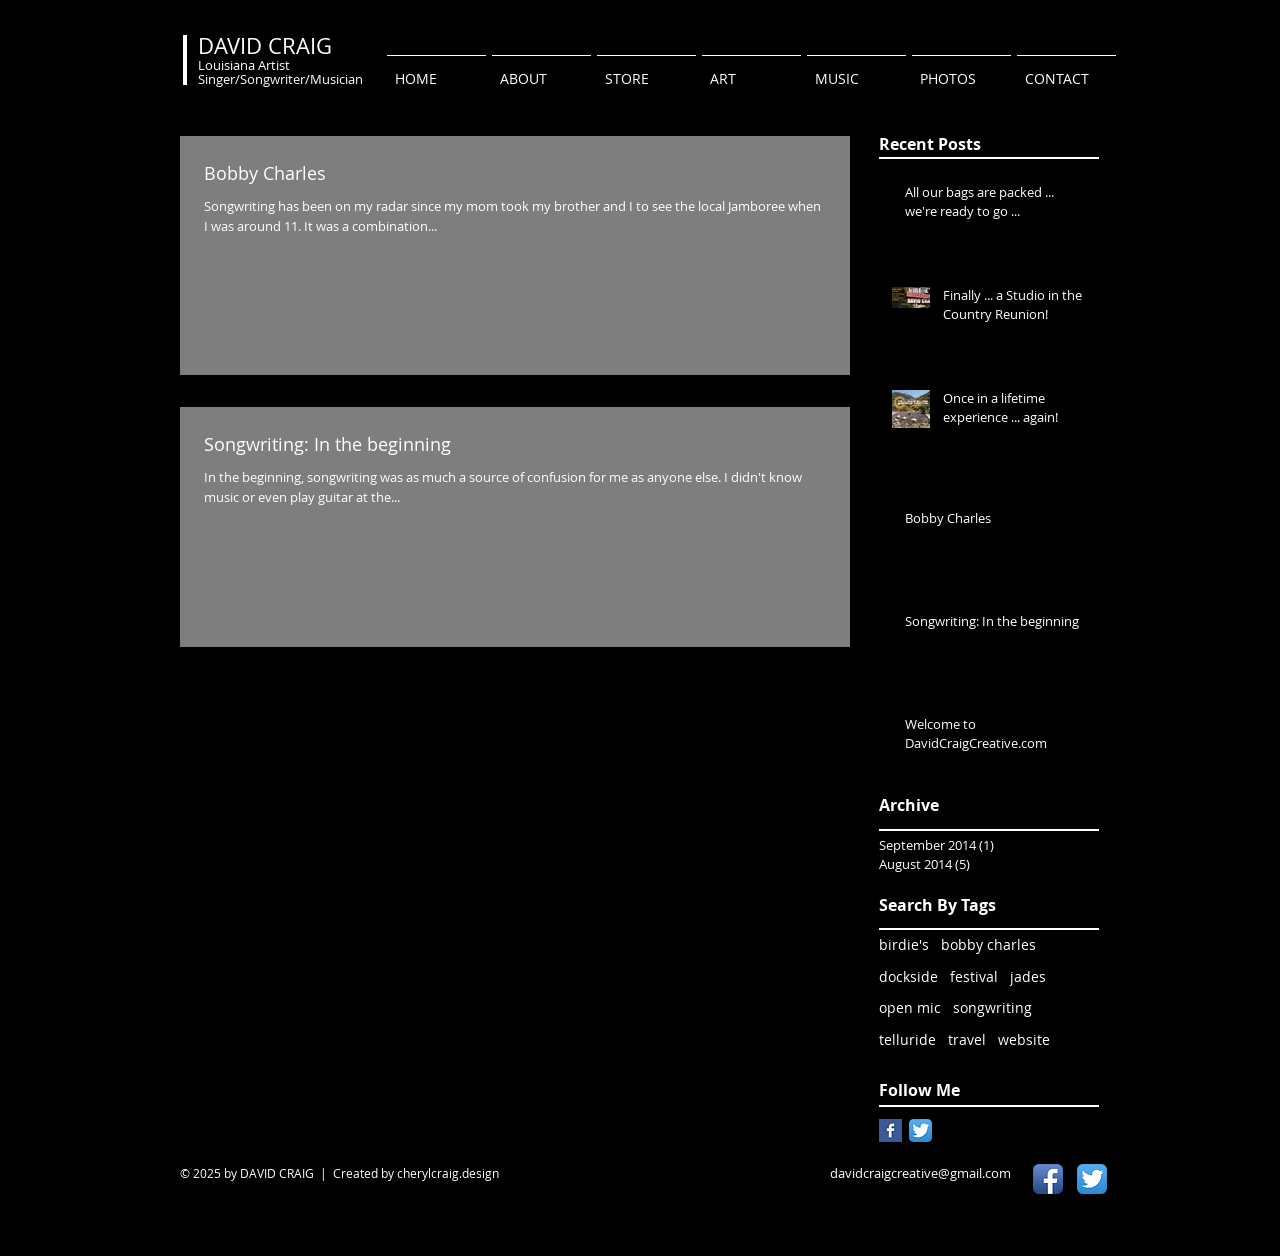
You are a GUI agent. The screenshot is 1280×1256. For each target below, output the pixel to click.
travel (967, 1039)
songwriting (992, 1007)
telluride (907, 1039)
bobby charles (988, 944)
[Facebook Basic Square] (890, 1130)
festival (974, 976)
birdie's (904, 944)
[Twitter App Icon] (920, 1130)
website (1024, 1039)
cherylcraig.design (448, 1173)
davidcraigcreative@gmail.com (920, 1173)
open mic (910, 1007)
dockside (908, 976)
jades (1028, 976)
